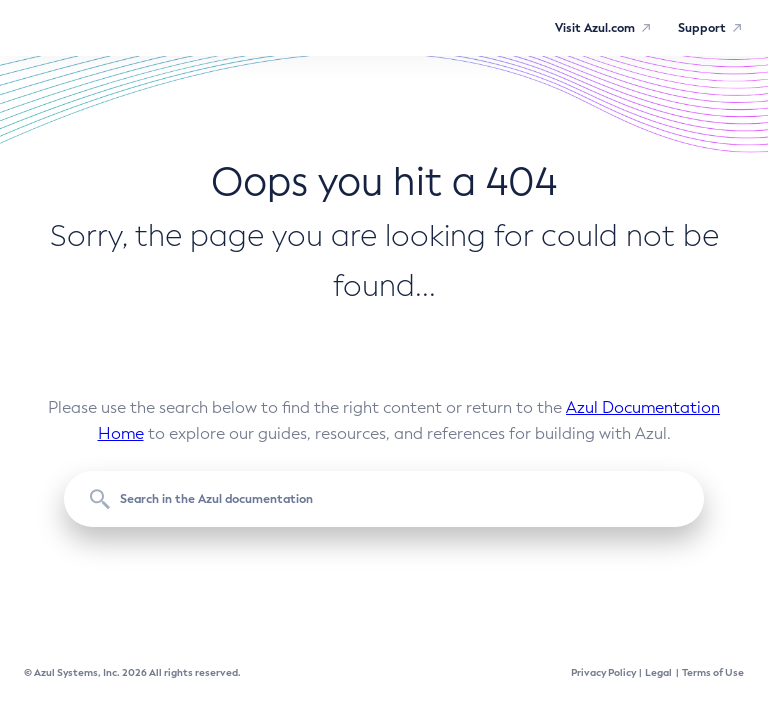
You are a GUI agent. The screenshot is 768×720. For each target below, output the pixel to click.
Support (702, 28)
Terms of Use (713, 672)
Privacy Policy (603, 672)
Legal (658, 672)
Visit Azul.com (595, 28)
